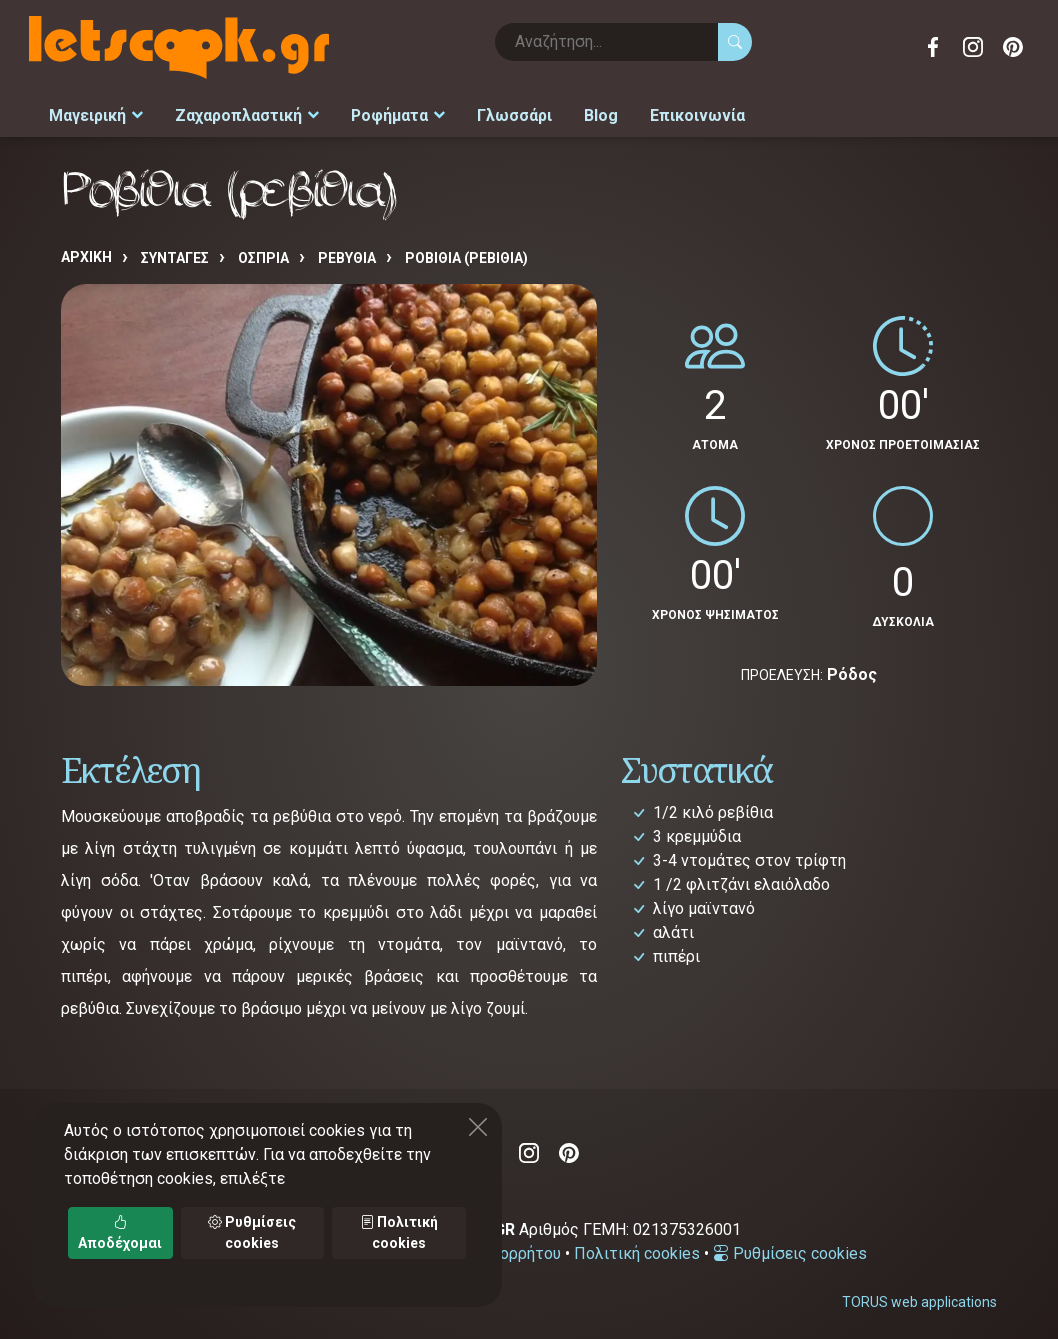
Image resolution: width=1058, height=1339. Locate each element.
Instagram (973, 47)
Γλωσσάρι (492, 112)
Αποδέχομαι (120, 1232)
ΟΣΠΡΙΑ (263, 251)
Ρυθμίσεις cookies (790, 1246)
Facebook (933, 47)
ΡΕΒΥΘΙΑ (347, 251)
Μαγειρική (93, 112)
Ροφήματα (381, 112)
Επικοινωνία (663, 112)
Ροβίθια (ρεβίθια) (466, 251)
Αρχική (86, 250)
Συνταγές (175, 251)
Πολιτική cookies (637, 1246)
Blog (573, 112)
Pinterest (1013, 47)
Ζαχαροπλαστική (237, 112)
